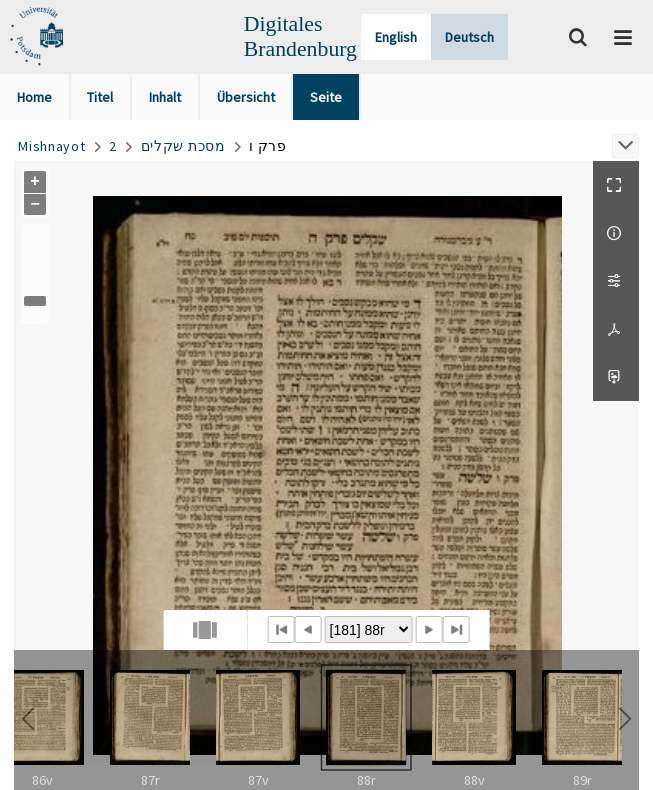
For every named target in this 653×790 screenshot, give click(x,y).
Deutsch (469, 37)
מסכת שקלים (183, 146)
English (396, 37)
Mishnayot (51, 146)
